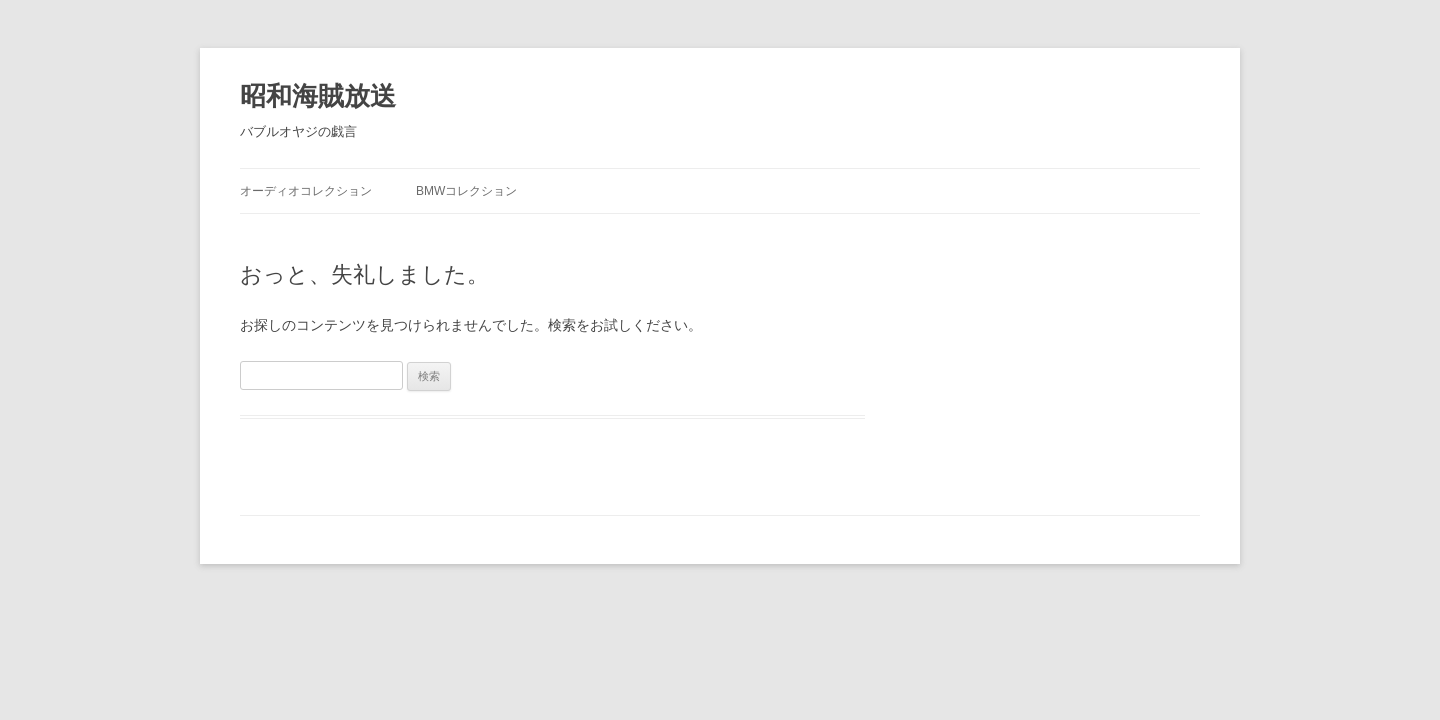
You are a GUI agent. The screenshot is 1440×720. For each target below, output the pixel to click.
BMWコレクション (472, 191)
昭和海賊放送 (318, 96)
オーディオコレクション (306, 191)
